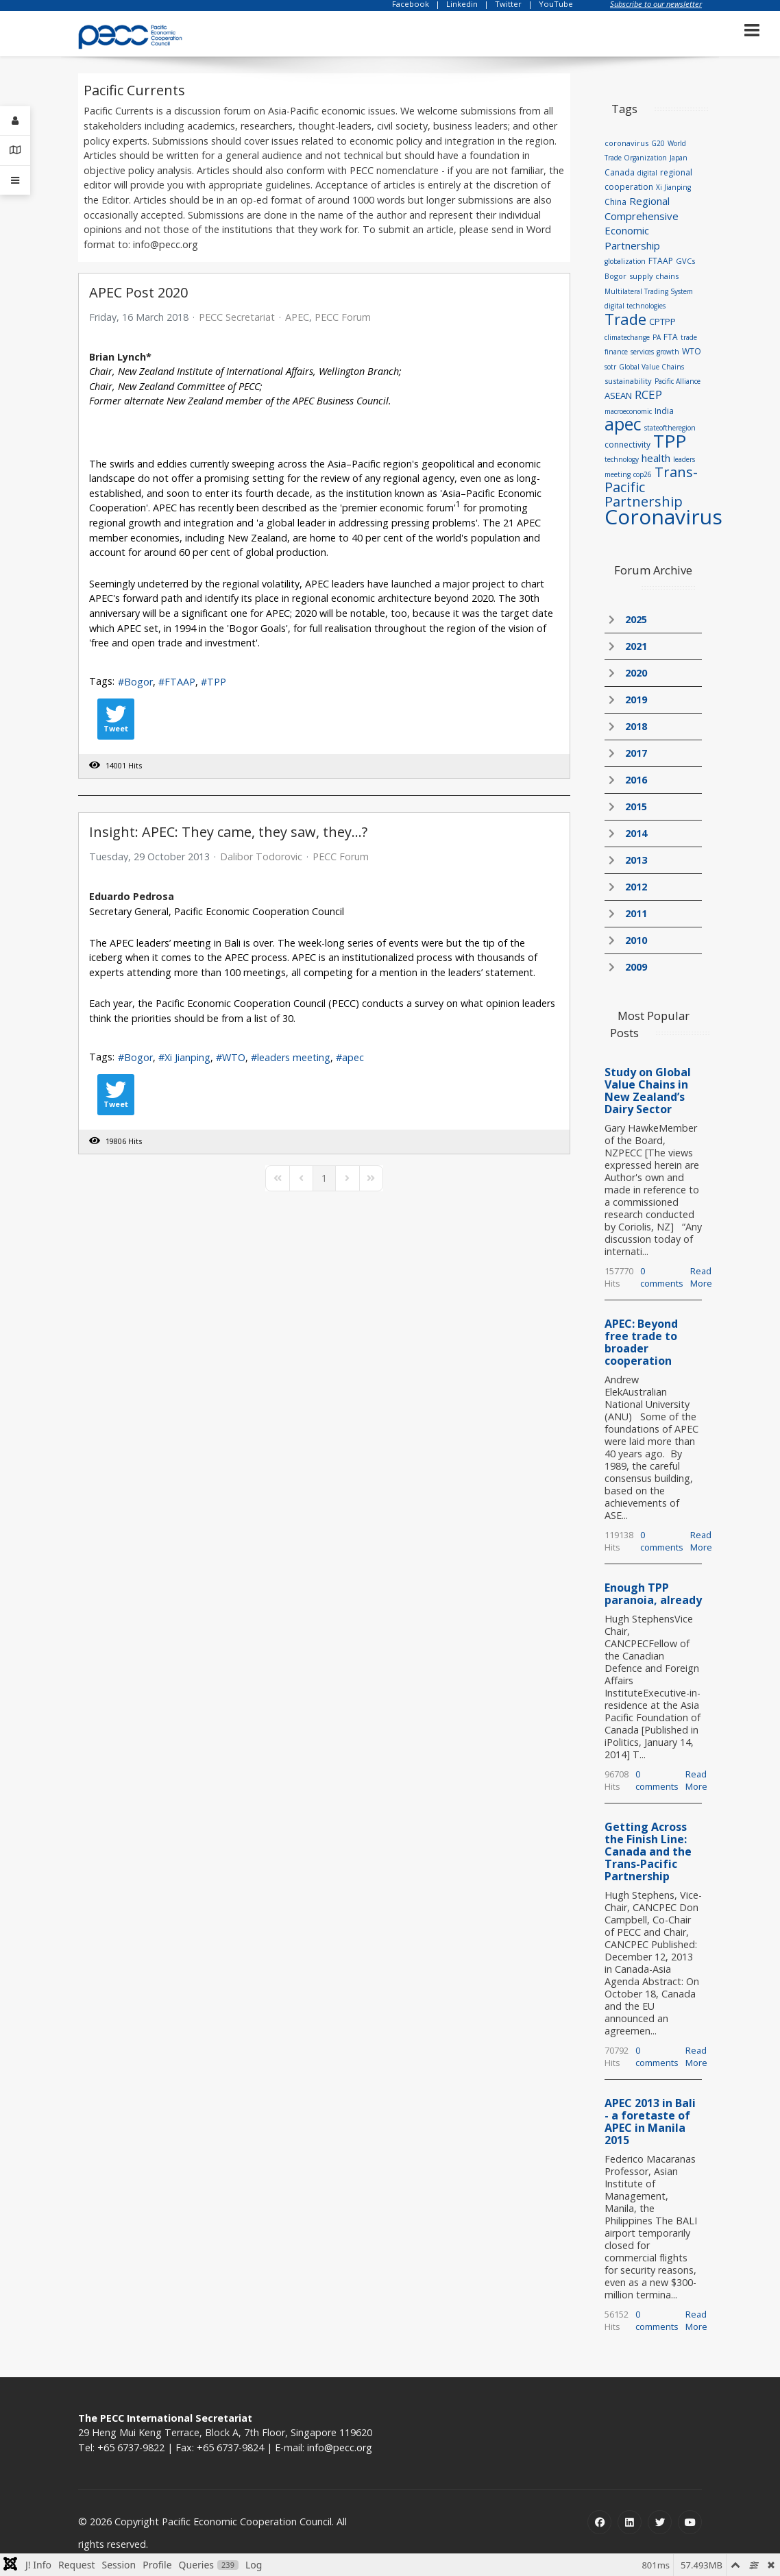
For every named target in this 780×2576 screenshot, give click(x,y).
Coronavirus (663, 516)
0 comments (661, 1277)
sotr (610, 367)
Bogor (138, 681)
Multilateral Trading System (649, 291)
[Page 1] (324, 1178)
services (642, 351)
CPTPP (662, 321)
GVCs (685, 261)
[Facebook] (599, 2522)
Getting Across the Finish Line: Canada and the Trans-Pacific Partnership (648, 1851)
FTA (670, 337)
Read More (701, 1277)
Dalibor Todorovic (261, 856)
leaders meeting (293, 1057)
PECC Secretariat (237, 317)
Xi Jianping (187, 1057)
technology (622, 459)
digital (647, 173)
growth (668, 351)
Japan (678, 157)
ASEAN (618, 395)
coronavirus (626, 143)
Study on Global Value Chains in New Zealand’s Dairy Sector (648, 1091)
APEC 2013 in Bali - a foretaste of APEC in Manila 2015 (650, 2121)
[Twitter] (660, 2522)
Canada (620, 172)
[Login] (15, 121)
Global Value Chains (651, 367)
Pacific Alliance (677, 381)
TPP (216, 681)
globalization (625, 261)
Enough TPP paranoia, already (653, 1593)
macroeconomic (628, 411)
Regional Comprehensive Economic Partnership (642, 223)
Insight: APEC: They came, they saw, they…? (228, 832)
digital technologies (635, 306)
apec (353, 1057)
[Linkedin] (630, 2522)
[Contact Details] (15, 150)
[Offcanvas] (15, 180)
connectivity (627, 444)
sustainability (628, 381)
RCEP (648, 394)
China (615, 202)
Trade (625, 318)
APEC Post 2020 (138, 292)
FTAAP (179, 681)
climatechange (627, 337)
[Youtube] (690, 2522)
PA (657, 337)
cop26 (642, 474)
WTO (233, 1057)
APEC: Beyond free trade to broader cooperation (641, 1342)
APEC (297, 317)
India (664, 411)
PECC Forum (343, 317)
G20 (658, 143)
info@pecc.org (339, 2447)
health (656, 458)
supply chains (654, 276)
